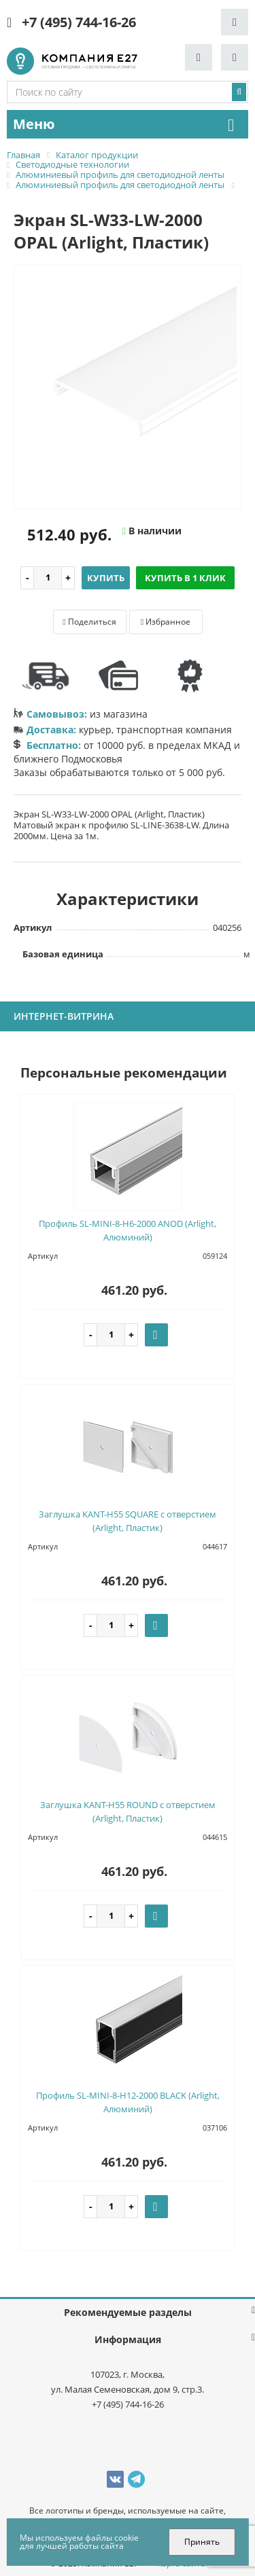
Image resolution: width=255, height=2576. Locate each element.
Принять (202, 2541)
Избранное (165, 621)
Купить (105, 578)
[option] (127, 387)
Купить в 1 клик (185, 578)
